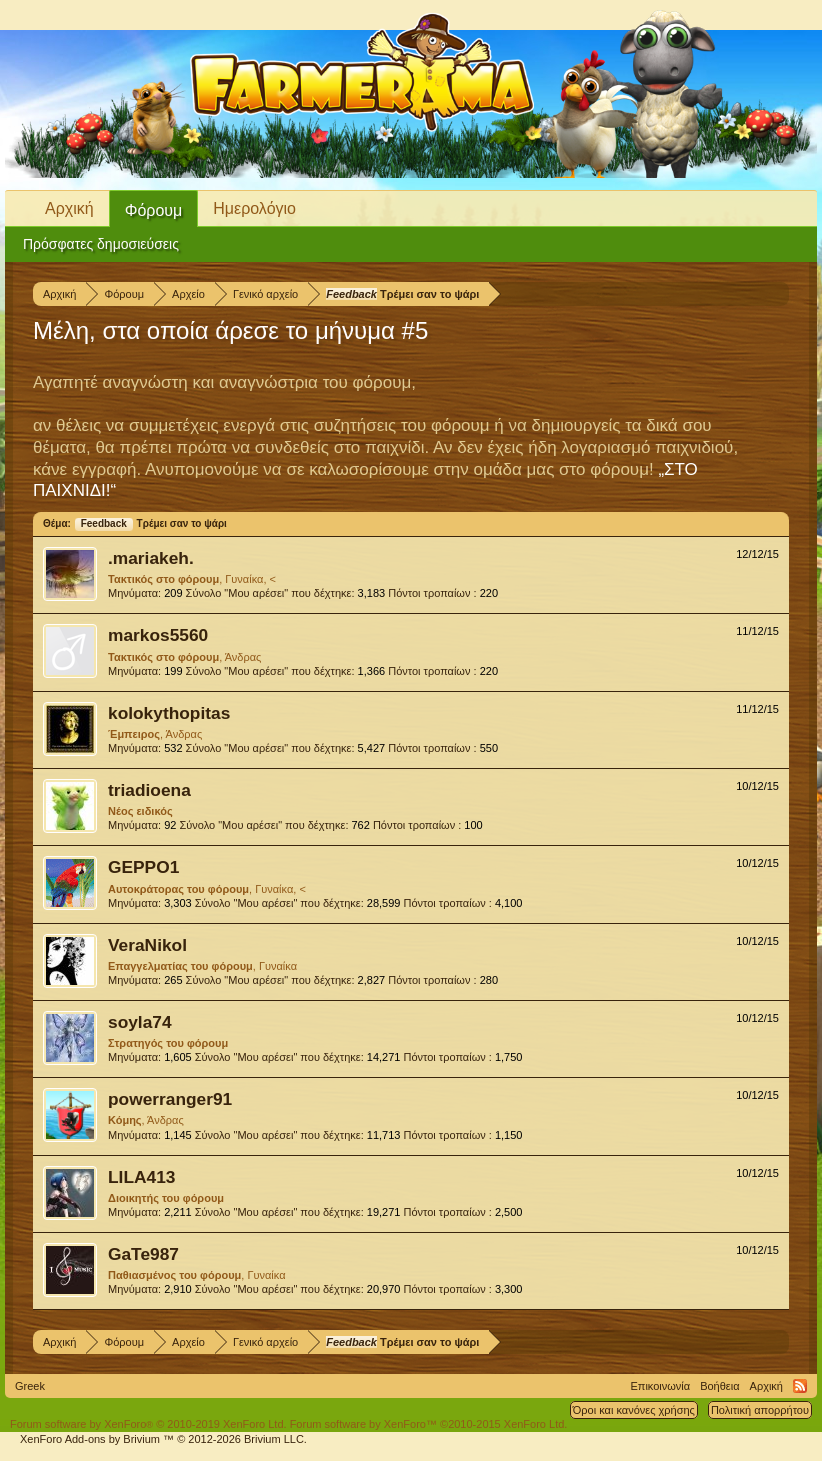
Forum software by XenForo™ (429, 1424)
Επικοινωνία (660, 1386)
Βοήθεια (719, 1386)
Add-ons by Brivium (163, 1439)
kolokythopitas (169, 713)
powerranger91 (170, 1099)
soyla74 (140, 1022)
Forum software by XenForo (148, 1424)
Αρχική (69, 208)
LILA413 (141, 1177)
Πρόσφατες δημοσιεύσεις (101, 244)
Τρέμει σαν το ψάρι (150, 523)
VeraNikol (147, 945)
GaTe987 (143, 1254)
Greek (30, 1386)
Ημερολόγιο (254, 208)
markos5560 (158, 635)
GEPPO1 (143, 867)
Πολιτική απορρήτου (760, 1410)
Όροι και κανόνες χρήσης (634, 1410)
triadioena (149, 790)
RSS (800, 1386)
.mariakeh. (151, 558)
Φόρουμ (154, 210)
